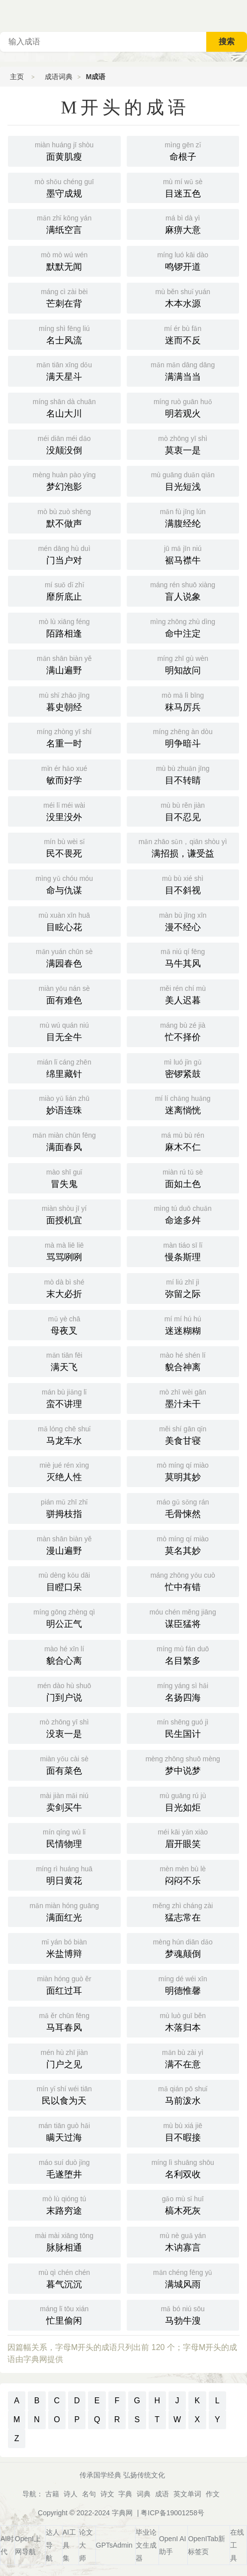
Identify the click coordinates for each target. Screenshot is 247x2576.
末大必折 (64, 1287)
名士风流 (64, 333)
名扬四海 (183, 1691)
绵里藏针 (64, 1067)
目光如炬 (183, 1801)
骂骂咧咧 (64, 1250)
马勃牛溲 (183, 2314)
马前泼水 (183, 2094)
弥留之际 (183, 1287)
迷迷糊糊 (183, 1324)
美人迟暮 (183, 993)
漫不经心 (183, 920)
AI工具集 (69, 2545)
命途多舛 (183, 1213)
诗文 (107, 2494)
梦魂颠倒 (183, 1947)
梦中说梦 (183, 1764)
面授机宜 (64, 1213)
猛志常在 (183, 1911)
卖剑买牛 (64, 1801)
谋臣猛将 (183, 1617)
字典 (125, 2494)
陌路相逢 (64, 627)
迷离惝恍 (183, 1103)
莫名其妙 (183, 1544)
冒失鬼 (64, 1177)
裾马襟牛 (183, 553)
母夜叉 (64, 1324)
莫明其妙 (183, 1470)
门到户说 (64, 1691)
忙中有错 (183, 1580)
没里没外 (64, 810)
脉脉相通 (64, 2241)
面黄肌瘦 (64, 150)
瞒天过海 (64, 2131)
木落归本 (183, 2021)
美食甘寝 (183, 1434)
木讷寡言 (183, 2241)
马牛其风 (183, 957)
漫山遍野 (64, 1544)
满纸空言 (64, 223)
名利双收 (183, 2167)
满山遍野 (64, 663)
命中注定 (183, 627)
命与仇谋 (64, 883)
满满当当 (183, 370)
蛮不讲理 (64, 1397)
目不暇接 (183, 2131)
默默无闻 (64, 260)
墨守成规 (64, 187)
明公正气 (64, 1617)
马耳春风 (64, 2021)
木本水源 (183, 297)
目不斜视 (183, 883)
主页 (17, 76)
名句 (89, 2494)
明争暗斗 (183, 737)
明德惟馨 (183, 1984)
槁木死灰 (183, 2204)
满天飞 (64, 1360)
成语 (162, 2494)
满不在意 (183, 2057)
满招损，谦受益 (183, 847)
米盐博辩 (64, 1947)
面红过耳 (64, 1984)
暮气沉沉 (64, 2277)
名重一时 (64, 737)
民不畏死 (64, 847)
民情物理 (64, 1837)
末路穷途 (64, 2204)
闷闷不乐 (183, 1874)
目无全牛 (64, 1030)
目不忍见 (183, 810)
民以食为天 (64, 2094)
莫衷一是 (183, 443)
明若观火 (183, 407)
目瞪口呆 (64, 1580)
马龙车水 (64, 1434)
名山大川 (64, 407)
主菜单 (239, 15)
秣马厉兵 (183, 700)
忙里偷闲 (64, 2314)
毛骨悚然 (183, 1507)
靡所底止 (64, 590)
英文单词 (187, 2494)
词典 (144, 2494)
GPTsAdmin (114, 2545)
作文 (213, 2494)
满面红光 (64, 1911)
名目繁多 (183, 1654)
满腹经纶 (183, 517)
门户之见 (64, 2057)
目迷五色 (183, 187)
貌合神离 (183, 1360)
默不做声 (64, 517)
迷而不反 (183, 333)
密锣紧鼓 (183, 1067)
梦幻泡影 (64, 480)
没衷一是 (64, 1727)
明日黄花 (64, 1874)
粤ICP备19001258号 (172, 2513)
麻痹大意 (183, 223)
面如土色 (183, 1177)
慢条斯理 (183, 1250)
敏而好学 (64, 773)
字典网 (122, 2513)
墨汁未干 (183, 1397)
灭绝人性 (64, 1470)
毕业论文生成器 (146, 2545)
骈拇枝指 (64, 1507)
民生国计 (183, 1727)
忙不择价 (183, 1030)
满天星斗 (64, 370)
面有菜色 (64, 1764)
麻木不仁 (183, 1140)
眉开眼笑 (183, 1837)
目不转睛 (183, 773)
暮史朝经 (64, 700)
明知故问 (183, 663)
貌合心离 (64, 1654)
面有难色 (64, 993)
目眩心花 (64, 920)
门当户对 (64, 553)
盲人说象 (183, 590)
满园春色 (64, 957)
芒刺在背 (64, 297)
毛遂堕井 (64, 2167)
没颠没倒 (64, 443)
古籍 (52, 2494)
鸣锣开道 (183, 260)
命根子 (183, 150)
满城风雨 (183, 2277)
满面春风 (64, 1140)
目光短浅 (183, 480)
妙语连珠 (64, 1103)
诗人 (71, 2494)
